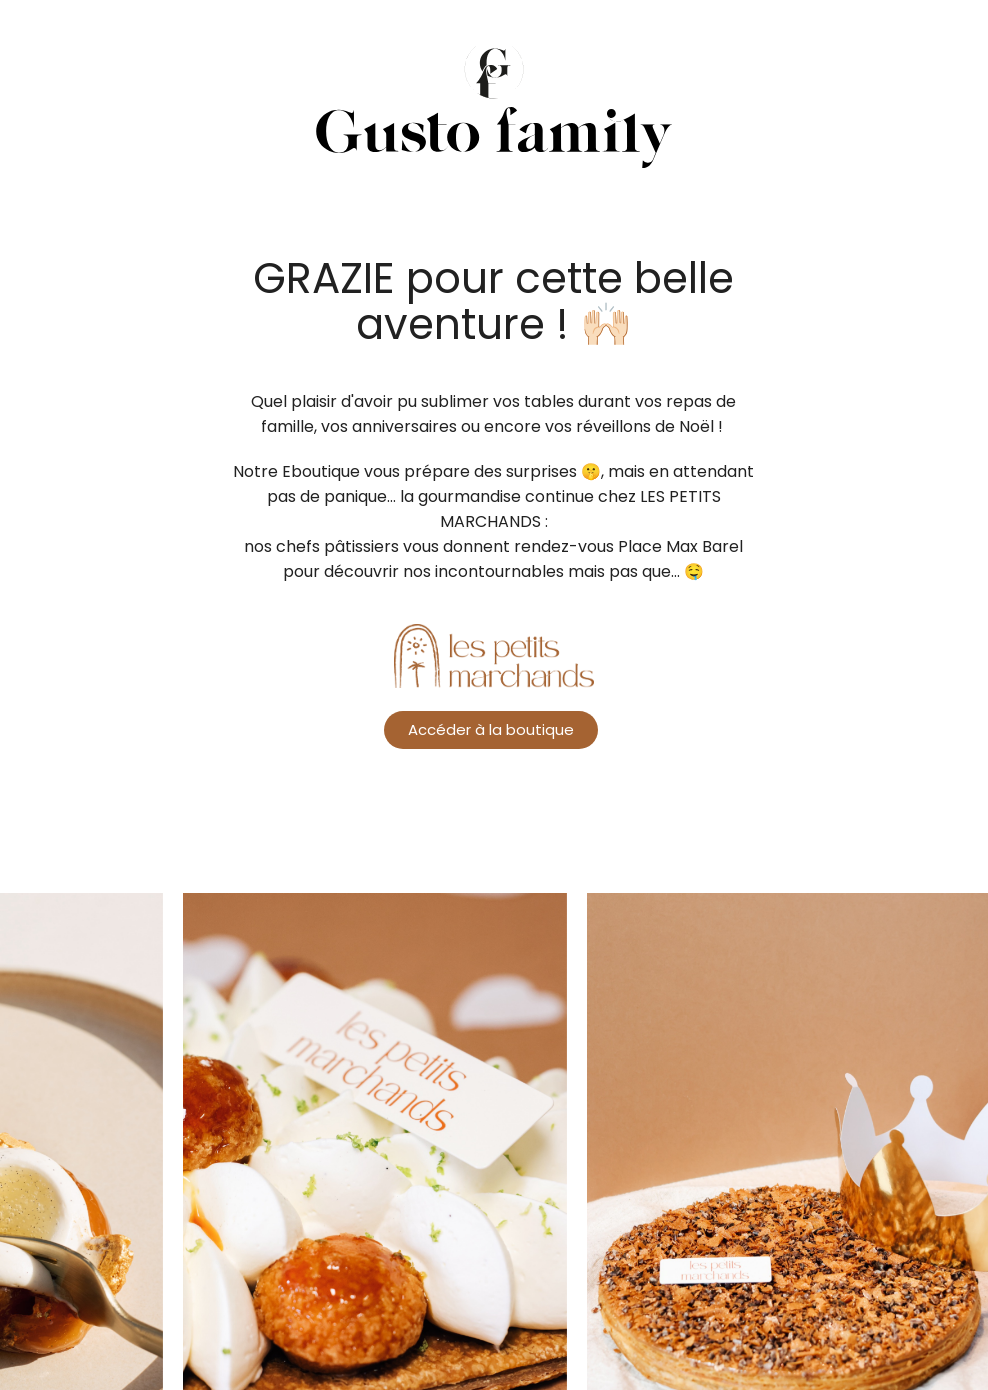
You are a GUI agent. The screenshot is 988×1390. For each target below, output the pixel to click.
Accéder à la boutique (491, 737)
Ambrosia (494, 130)
